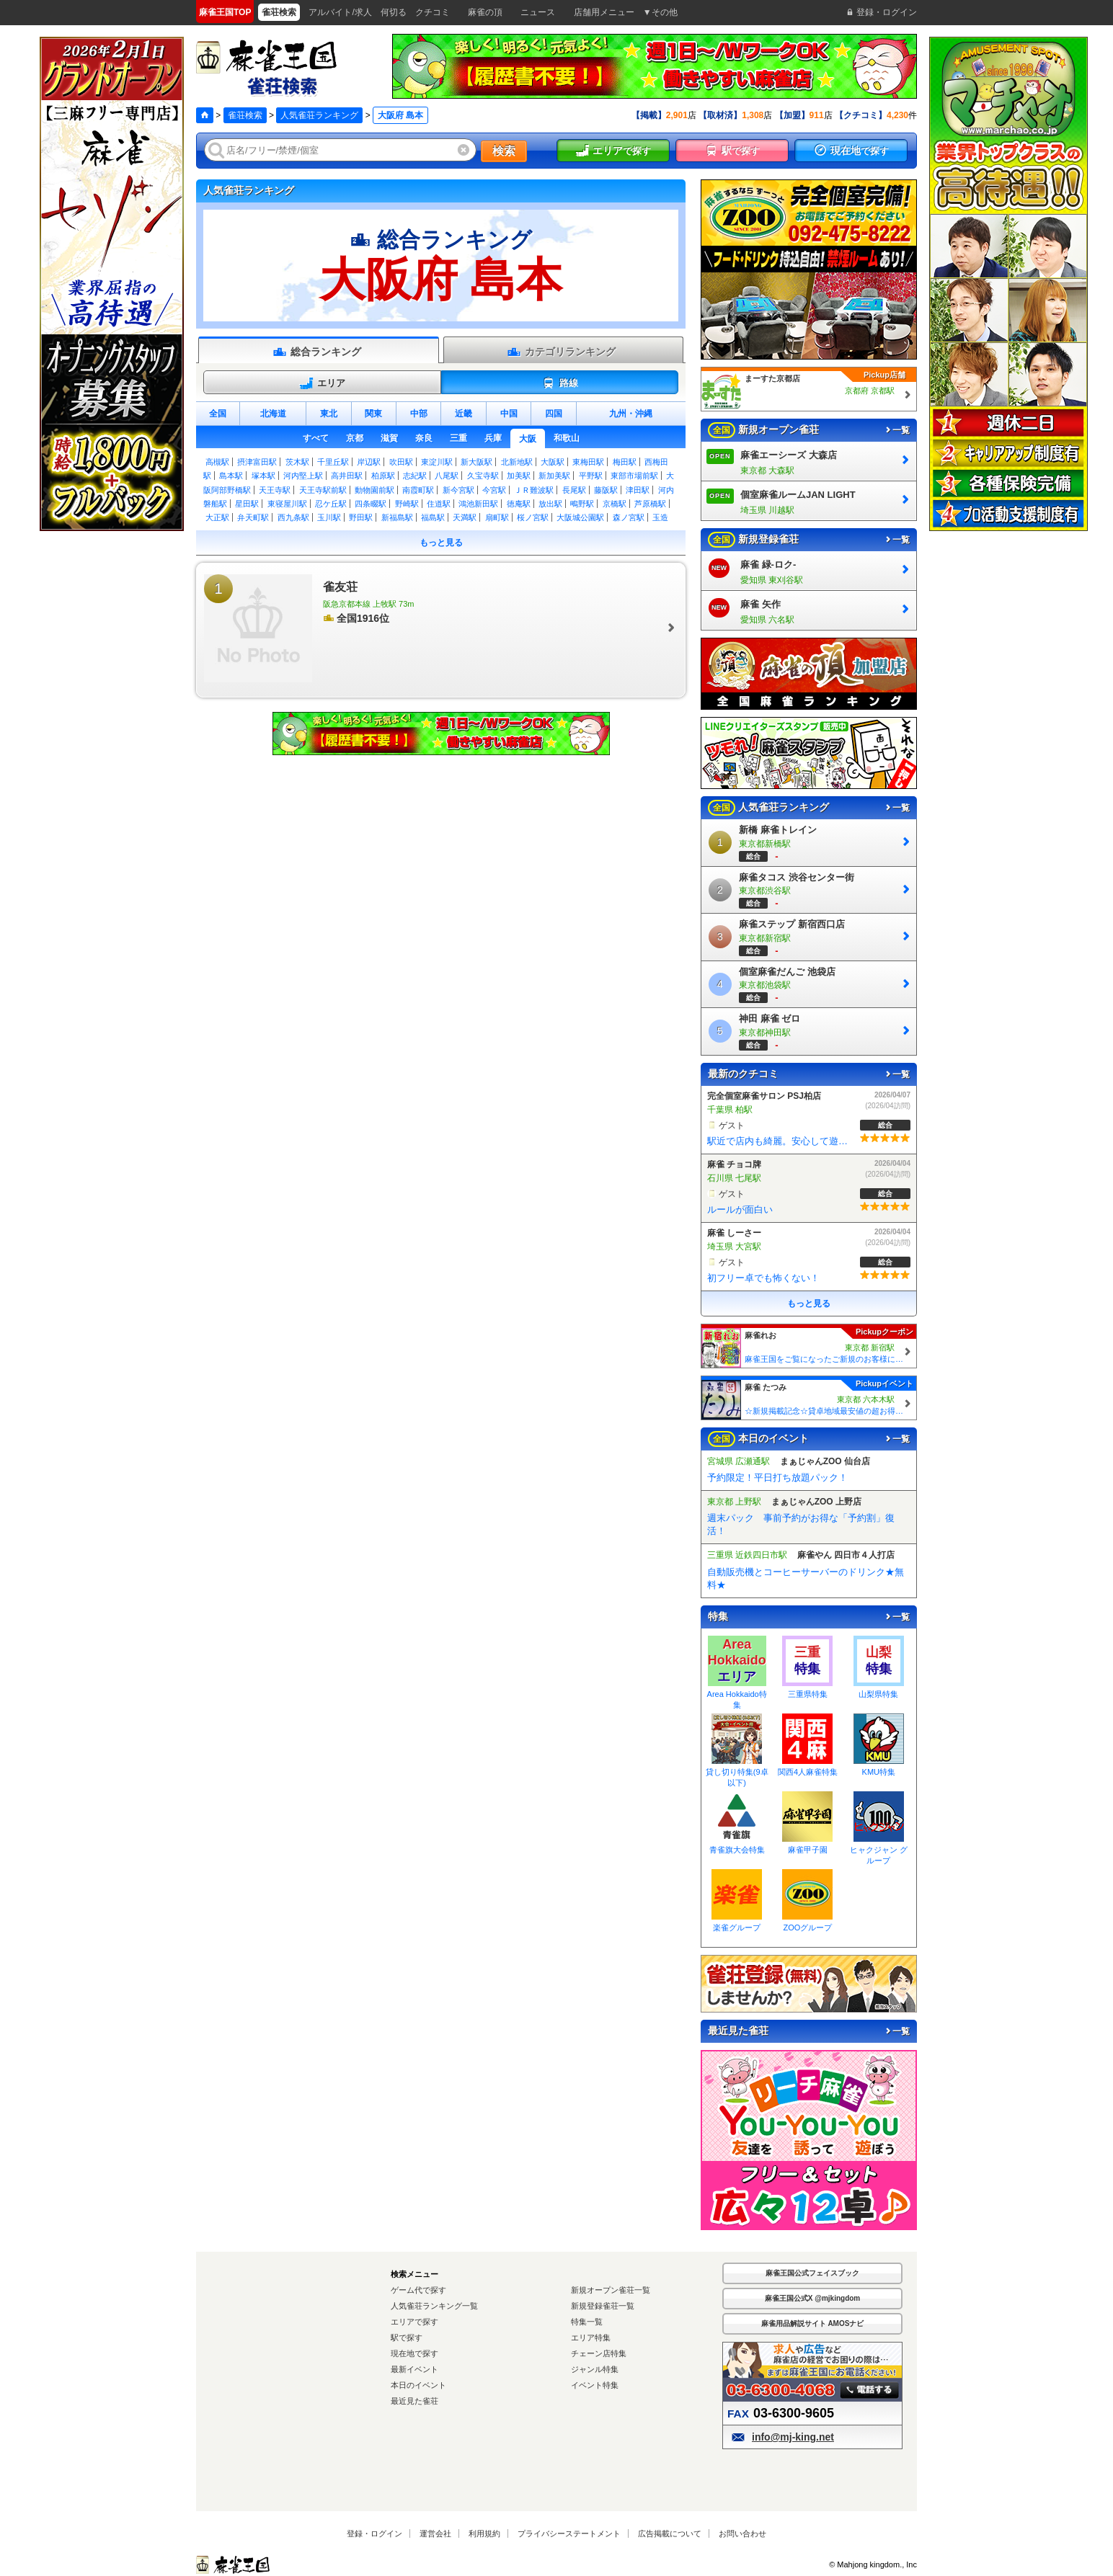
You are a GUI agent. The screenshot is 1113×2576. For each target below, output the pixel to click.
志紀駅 (415, 475)
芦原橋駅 (650, 503)
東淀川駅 (437, 462)
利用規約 (484, 2533)
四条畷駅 (370, 503)
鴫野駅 (582, 503)
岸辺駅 (369, 462)
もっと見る (441, 543)
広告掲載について (669, 2533)
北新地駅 (517, 462)
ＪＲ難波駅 (534, 490)
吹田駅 (401, 462)
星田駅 (247, 503)
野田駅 (361, 517)
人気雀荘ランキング (319, 115)
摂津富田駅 (257, 462)
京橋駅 (614, 503)
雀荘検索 (245, 115)
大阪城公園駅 (580, 517)
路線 (559, 383)
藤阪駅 (606, 490)
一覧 (897, 430)
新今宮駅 (458, 490)
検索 (503, 151)
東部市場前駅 (634, 475)
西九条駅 (293, 517)
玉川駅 (329, 517)
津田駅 (637, 490)
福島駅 (433, 517)
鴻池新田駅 (478, 503)
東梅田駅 (588, 462)
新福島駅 (397, 517)
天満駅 (464, 517)
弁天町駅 (253, 517)
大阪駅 (552, 462)
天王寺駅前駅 (323, 490)
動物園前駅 (374, 490)
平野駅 (591, 475)
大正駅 (217, 517)
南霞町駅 (418, 490)
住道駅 (439, 503)
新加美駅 (554, 475)
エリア (322, 383)
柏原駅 (383, 475)
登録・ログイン (374, 2533)
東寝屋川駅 (287, 503)
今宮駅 (494, 490)
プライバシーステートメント (569, 2533)
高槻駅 (217, 462)
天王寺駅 (275, 490)
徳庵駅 (519, 503)
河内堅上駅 (303, 475)
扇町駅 (497, 517)
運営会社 (435, 2533)
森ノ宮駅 (628, 517)
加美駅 (519, 475)
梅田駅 (625, 462)
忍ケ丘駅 (331, 503)
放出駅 (550, 503)
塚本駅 (263, 475)
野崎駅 (407, 503)
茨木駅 (297, 462)
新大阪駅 (476, 462)
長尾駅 (574, 490)
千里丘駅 (333, 462)
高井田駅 (347, 475)
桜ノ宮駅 (533, 517)
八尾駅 (446, 475)
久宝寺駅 (483, 475)
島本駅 (231, 475)
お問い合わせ (742, 2533)
